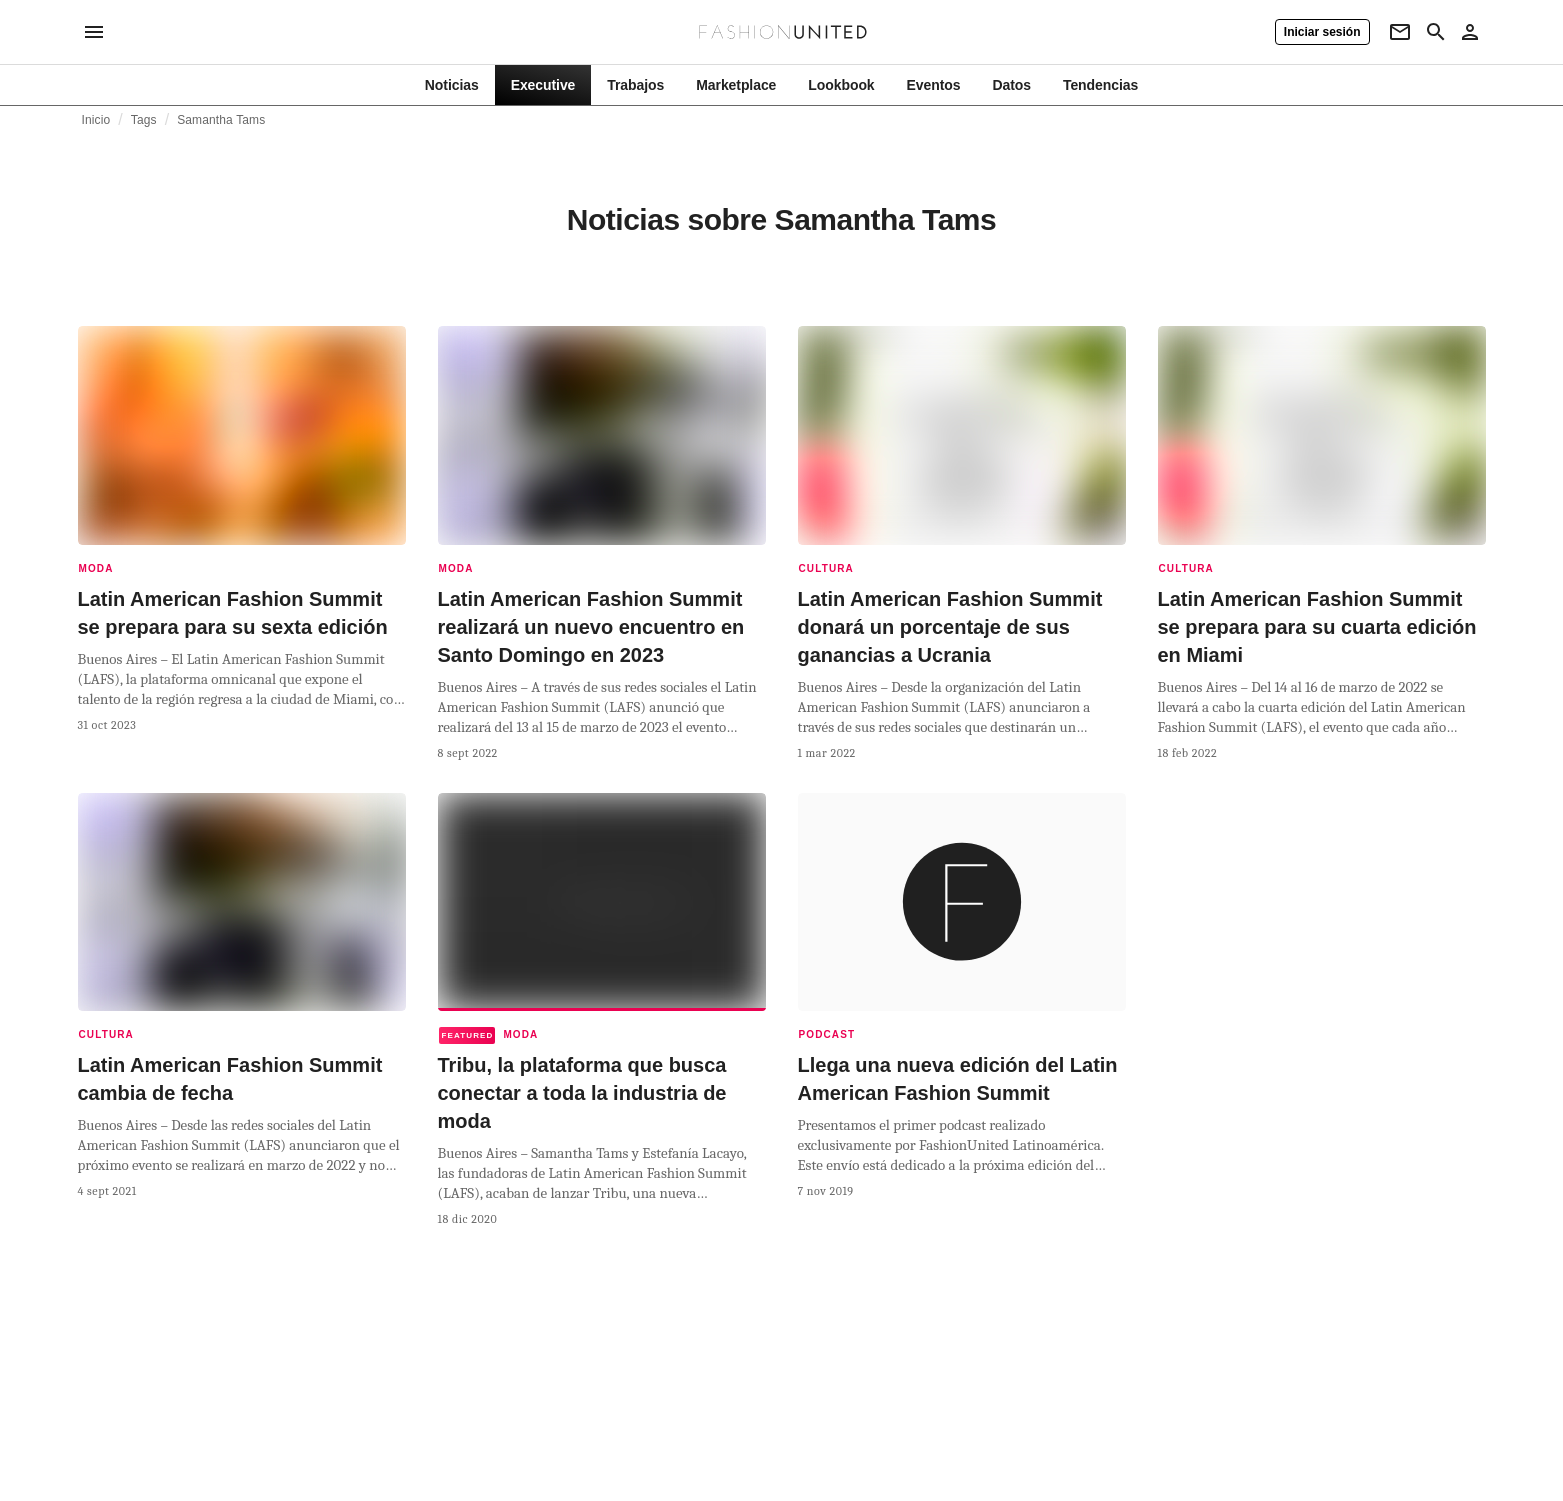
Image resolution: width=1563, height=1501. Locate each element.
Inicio (96, 120)
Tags (144, 120)
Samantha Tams (221, 120)
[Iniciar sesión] (1322, 32)
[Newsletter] (1400, 32)
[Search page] (1436, 32)
